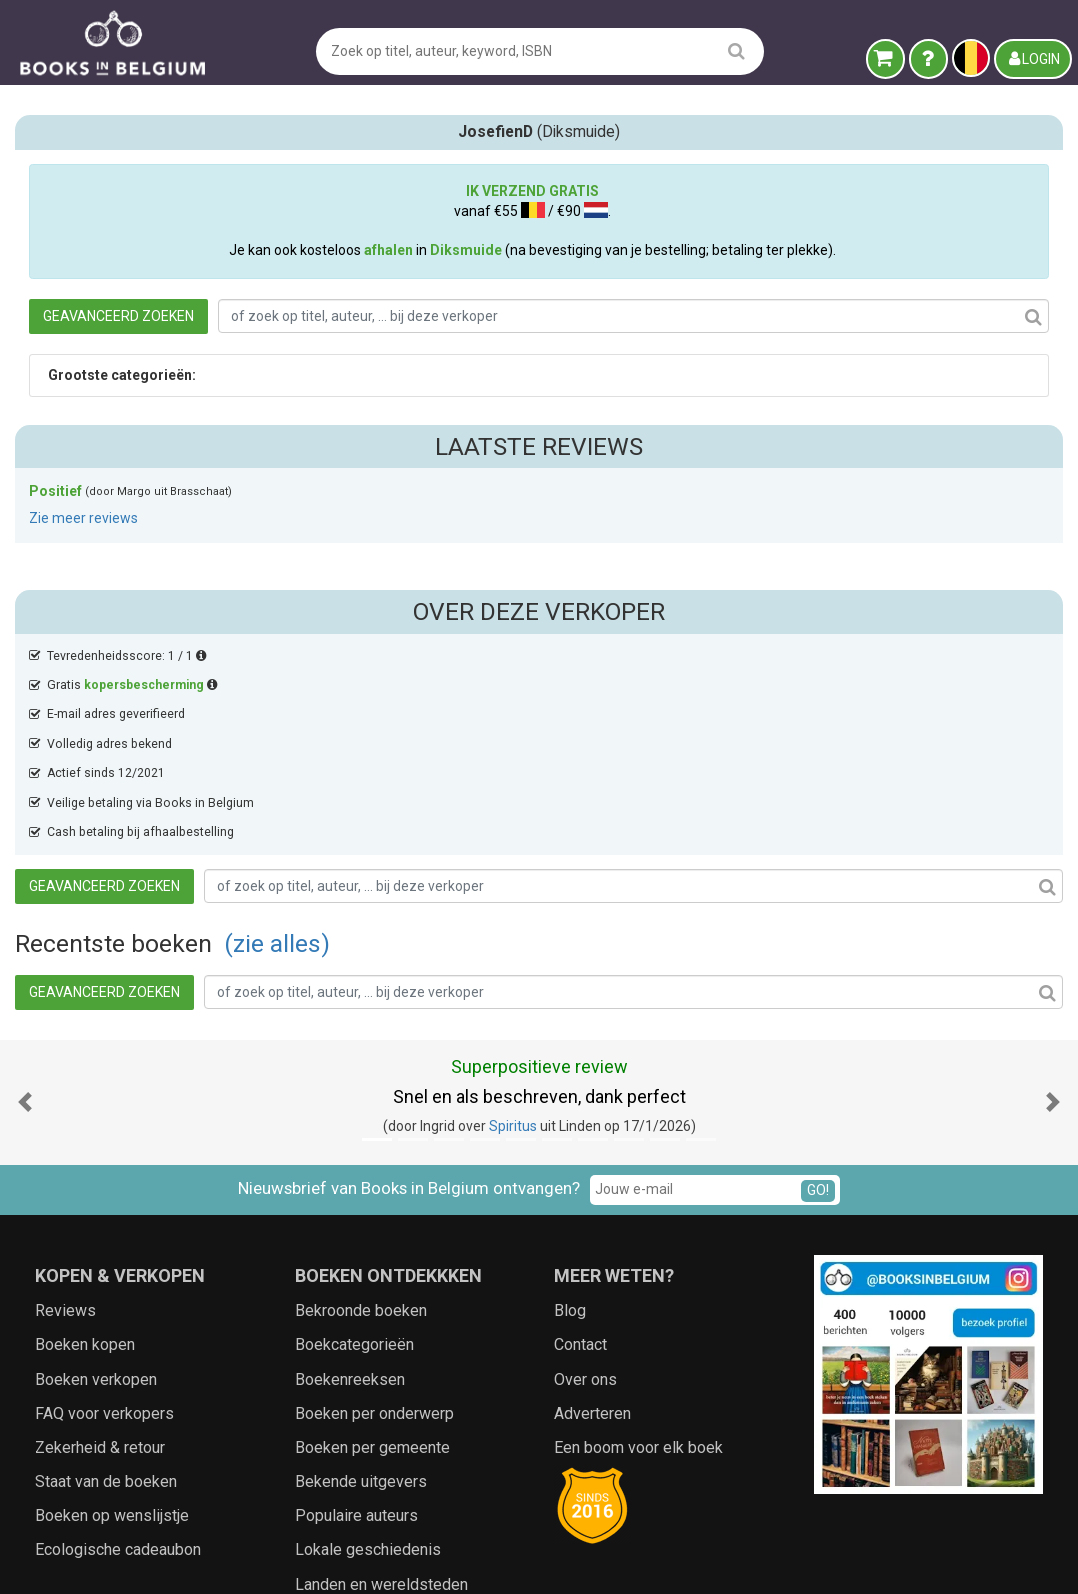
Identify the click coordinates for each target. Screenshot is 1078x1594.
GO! (818, 1013)
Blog (570, 1133)
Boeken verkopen (96, 1202)
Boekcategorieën (354, 1167)
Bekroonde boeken (361, 1133)
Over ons (585, 1202)
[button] (25, 925)
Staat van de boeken (106, 1304)
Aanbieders (758, 1559)
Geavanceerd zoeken (412, 331)
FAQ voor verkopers (104, 1236)
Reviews (65, 1133)
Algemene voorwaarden (457, 1559)
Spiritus (513, 949)
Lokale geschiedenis (368, 1372)
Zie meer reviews (83, 780)
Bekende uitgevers (361, 1304)
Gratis (132, 503)
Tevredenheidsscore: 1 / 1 (127, 474)
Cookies (627, 1559)
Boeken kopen (85, 1167)
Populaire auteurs (356, 1338)
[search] (736, 50)
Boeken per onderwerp (374, 1236)
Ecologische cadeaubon (118, 1372)
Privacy (568, 1559)
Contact (580, 1167)
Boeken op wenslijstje (112, 1338)
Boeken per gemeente (372, 1270)
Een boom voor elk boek (638, 1270)
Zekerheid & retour (100, 1270)
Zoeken (687, 1559)
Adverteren (592, 1236)
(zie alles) (571, 465)
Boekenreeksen (350, 1202)
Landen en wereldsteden (381, 1407)
